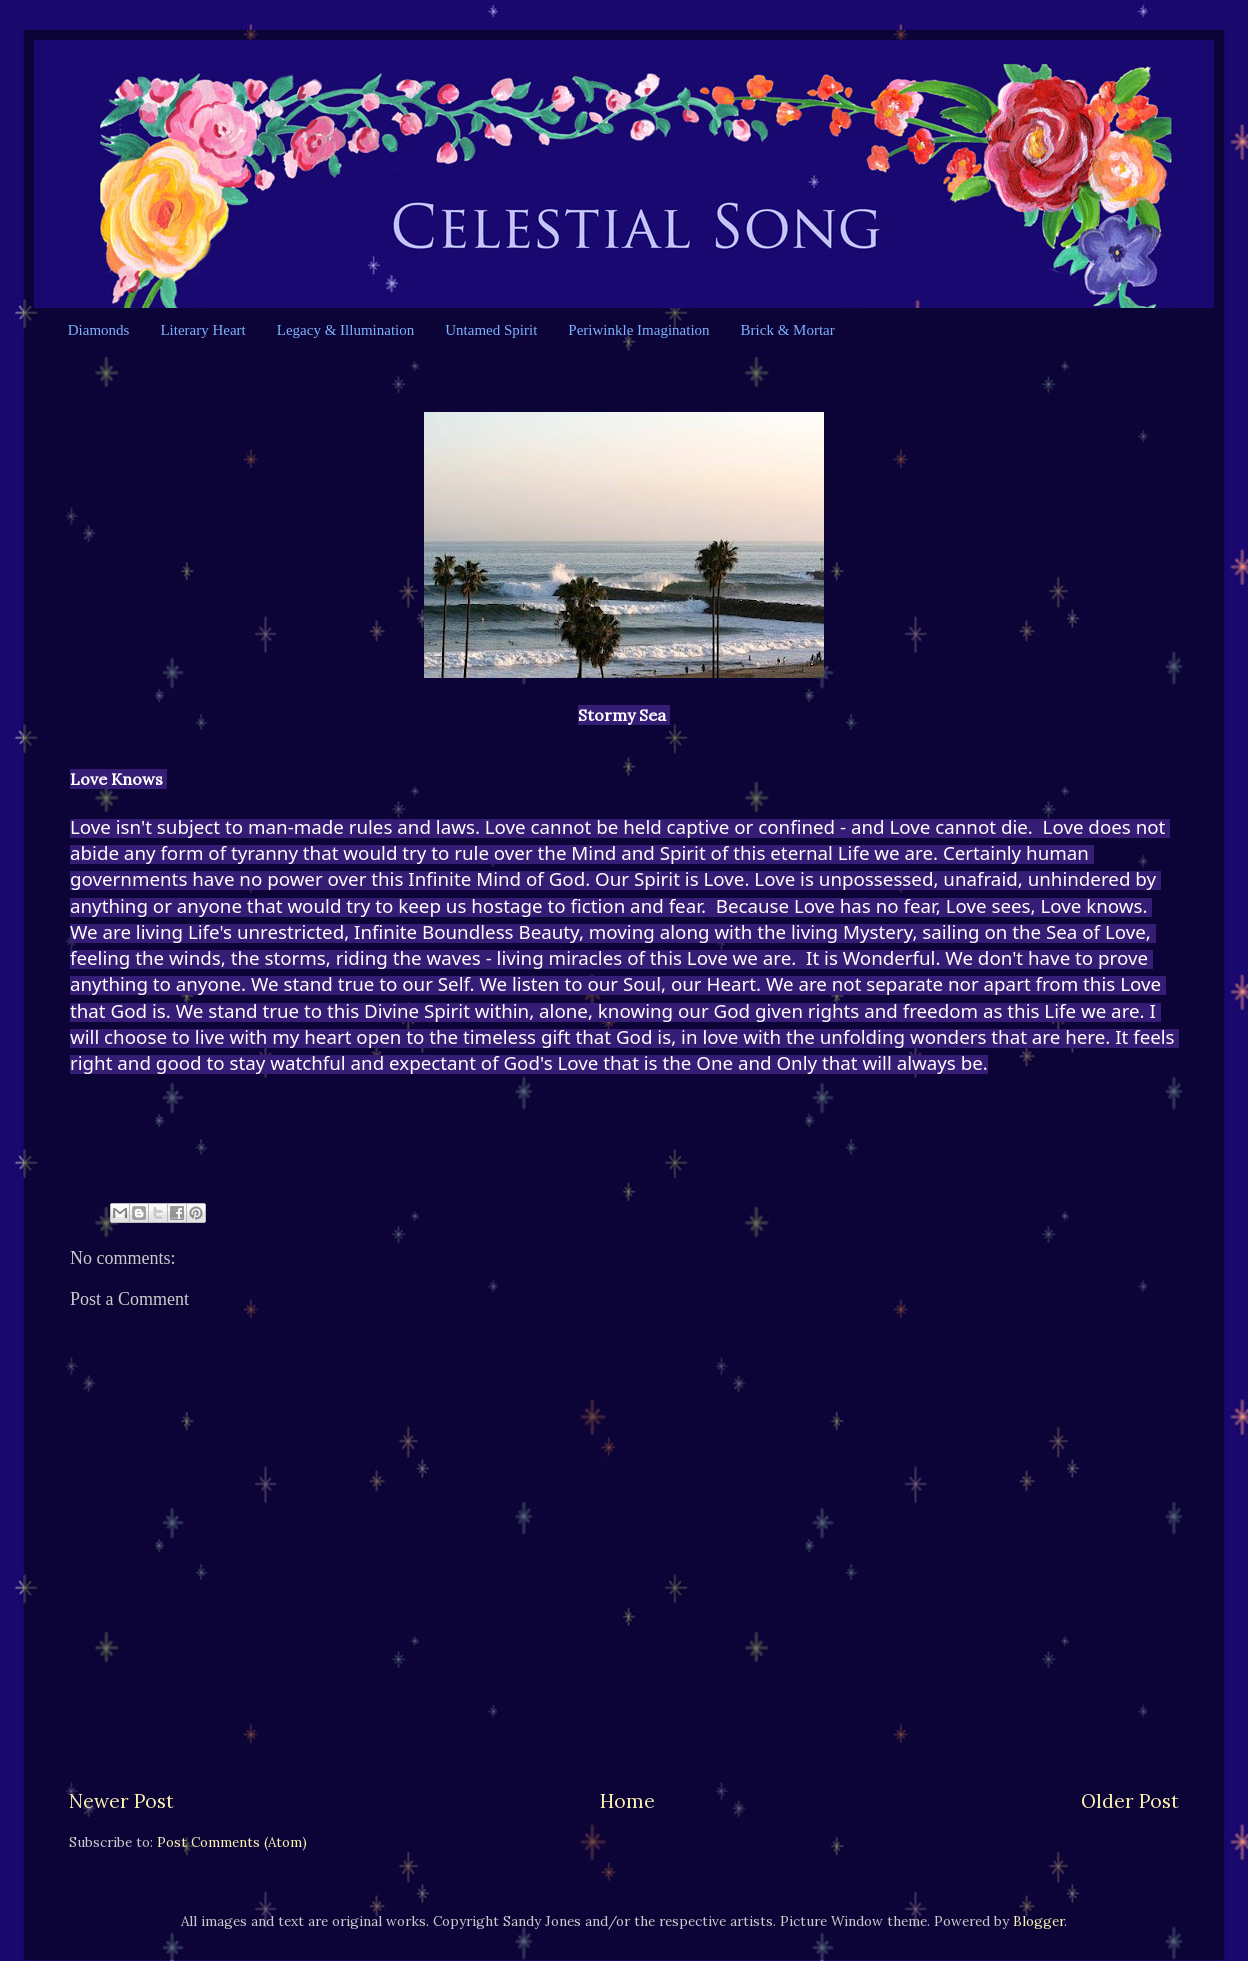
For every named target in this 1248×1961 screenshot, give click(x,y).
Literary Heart (202, 330)
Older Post (1130, 1801)
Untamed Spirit (491, 330)
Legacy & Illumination (345, 330)
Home (627, 1801)
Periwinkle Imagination (638, 330)
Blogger (1038, 1921)
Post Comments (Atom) (232, 1842)
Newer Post (121, 1801)
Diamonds (99, 330)
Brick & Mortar (788, 330)
